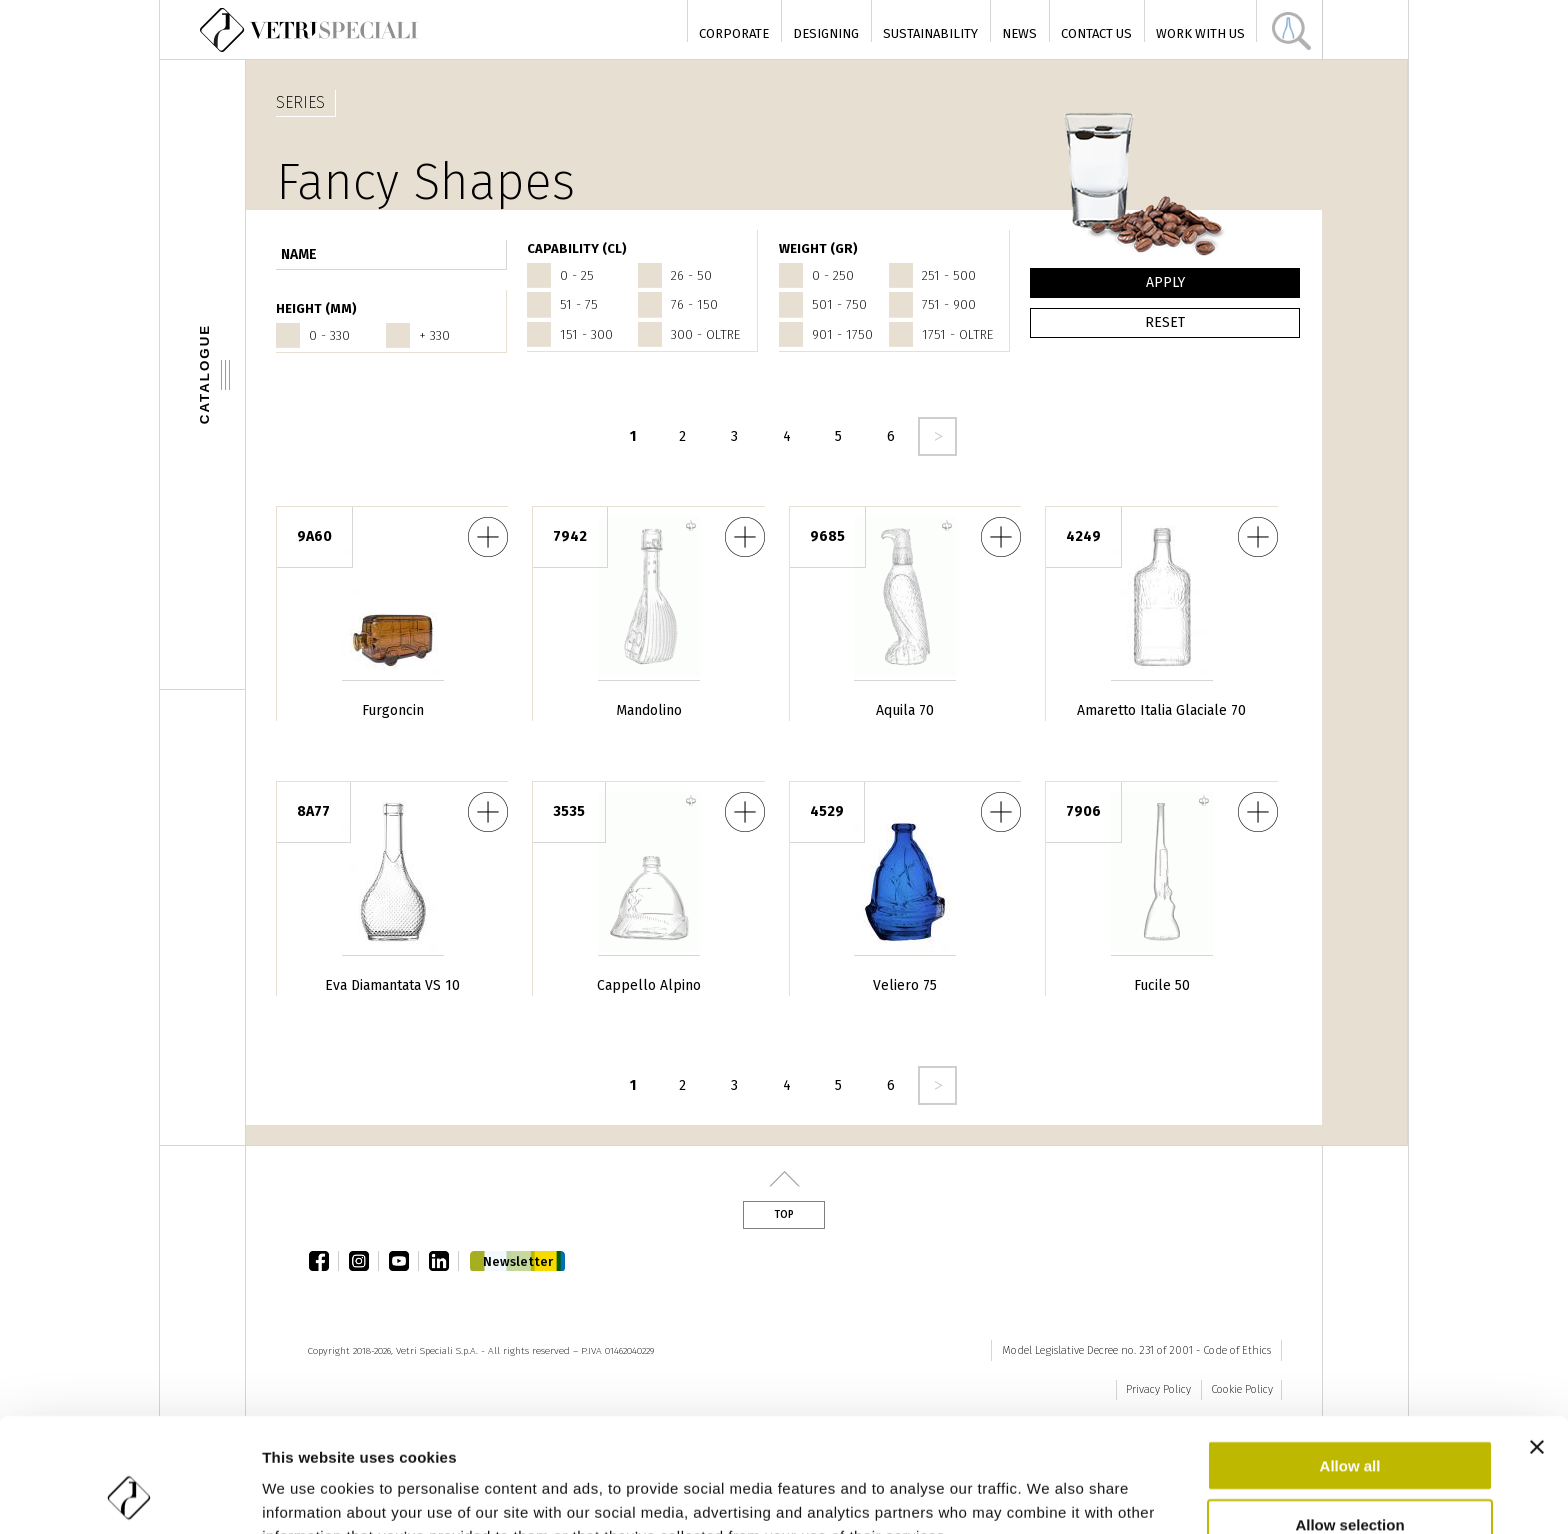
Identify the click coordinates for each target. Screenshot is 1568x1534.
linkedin (444, 1261)
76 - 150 (694, 304)
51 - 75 (579, 304)
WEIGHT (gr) (818, 248)
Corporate (734, 33)
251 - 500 (949, 275)
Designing (826, 33)
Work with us (1200, 33)
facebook (324, 1261)
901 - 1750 (842, 334)
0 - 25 (577, 275)
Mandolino (649, 710)
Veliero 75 (905, 985)
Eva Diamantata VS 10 (392, 985)
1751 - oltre (957, 334)
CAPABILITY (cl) (577, 248)
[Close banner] (1537, 1340)
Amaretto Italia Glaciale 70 (1161, 710)
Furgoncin (393, 710)
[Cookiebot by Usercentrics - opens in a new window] (129, 1495)
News (1019, 33)
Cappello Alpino (649, 985)
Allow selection (1349, 1417)
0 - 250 (833, 275)
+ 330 (434, 335)
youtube (404, 1261)
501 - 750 (839, 304)
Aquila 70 (905, 710)
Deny (1350, 1475)
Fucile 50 (1162, 985)
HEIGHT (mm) (316, 308)
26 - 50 (691, 275)
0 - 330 (329, 335)
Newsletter (518, 1261)
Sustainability (930, 33)
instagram (364, 1261)
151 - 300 (586, 334)
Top (784, 1215)
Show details (1049, 1494)
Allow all (1350, 1358)
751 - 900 (949, 304)
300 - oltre (705, 334)
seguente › (937, 436)
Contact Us (1096, 33)
